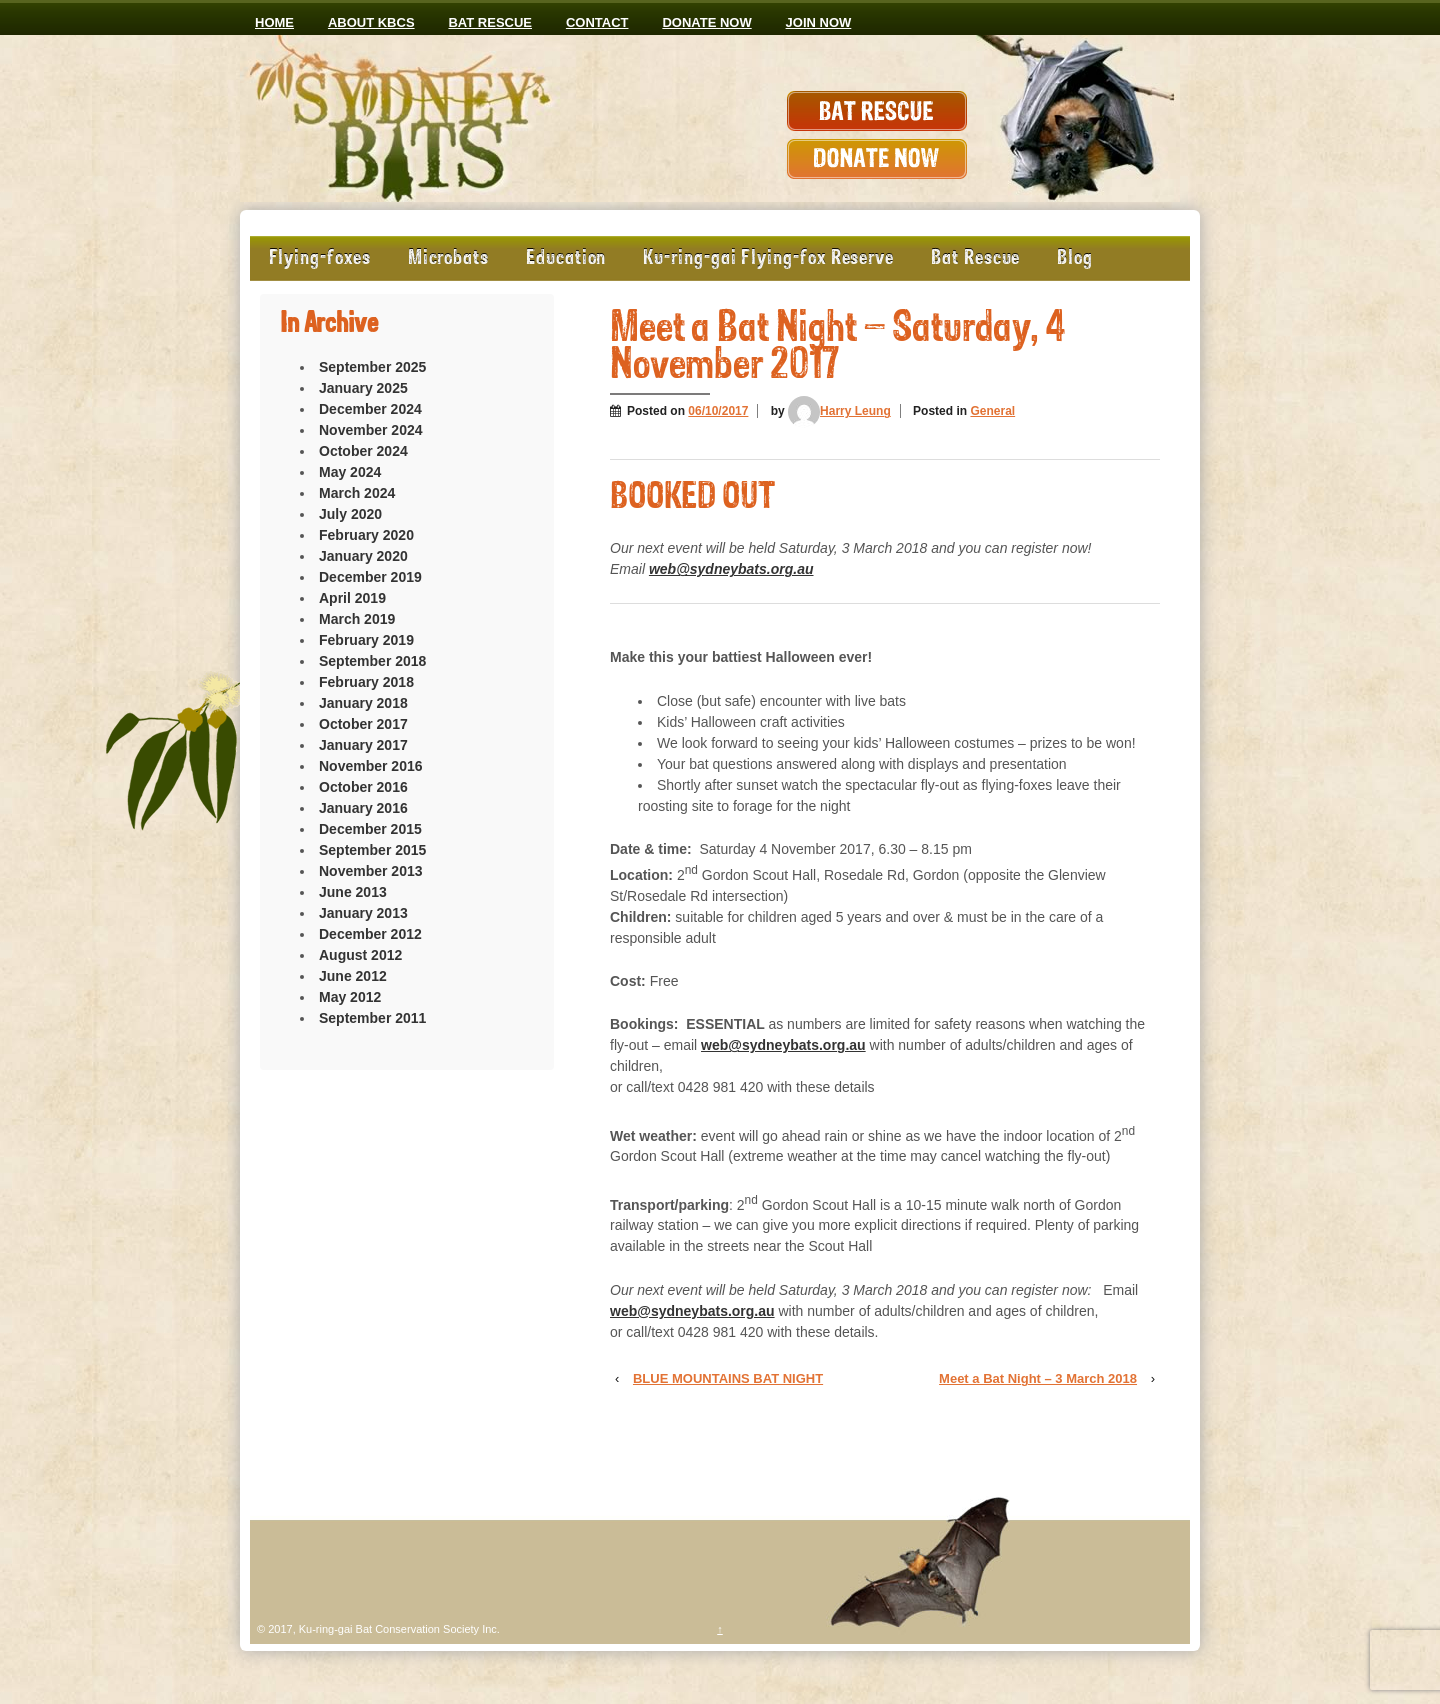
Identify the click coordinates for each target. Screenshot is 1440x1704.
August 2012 (360, 955)
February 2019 (366, 640)
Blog (1075, 258)
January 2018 (363, 703)
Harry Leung (839, 411)
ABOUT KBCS (371, 22)
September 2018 (372, 661)
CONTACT (597, 22)
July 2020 (350, 514)
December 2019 (370, 577)
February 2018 (366, 682)
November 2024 (371, 430)
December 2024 (370, 409)
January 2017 (363, 745)
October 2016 (363, 787)
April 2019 (352, 598)
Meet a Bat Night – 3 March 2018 (1038, 1378)
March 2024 (357, 493)
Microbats (448, 258)
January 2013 (363, 913)
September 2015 (372, 850)
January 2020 (363, 556)
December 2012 (370, 934)
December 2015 (370, 829)
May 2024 (350, 472)
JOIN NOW (819, 22)
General (992, 411)
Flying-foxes (320, 258)
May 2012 (350, 997)
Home (274, 22)
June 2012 (353, 976)
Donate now (706, 22)
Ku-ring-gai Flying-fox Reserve (768, 258)
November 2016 (371, 766)
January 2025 (363, 388)
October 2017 (363, 724)
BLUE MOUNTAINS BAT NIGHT (728, 1378)
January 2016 (363, 808)
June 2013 (353, 892)
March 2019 (357, 619)
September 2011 (372, 1018)
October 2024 (363, 451)
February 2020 (366, 535)
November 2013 (371, 871)
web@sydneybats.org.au (731, 569)
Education (566, 258)
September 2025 (372, 367)
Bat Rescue (490, 22)
